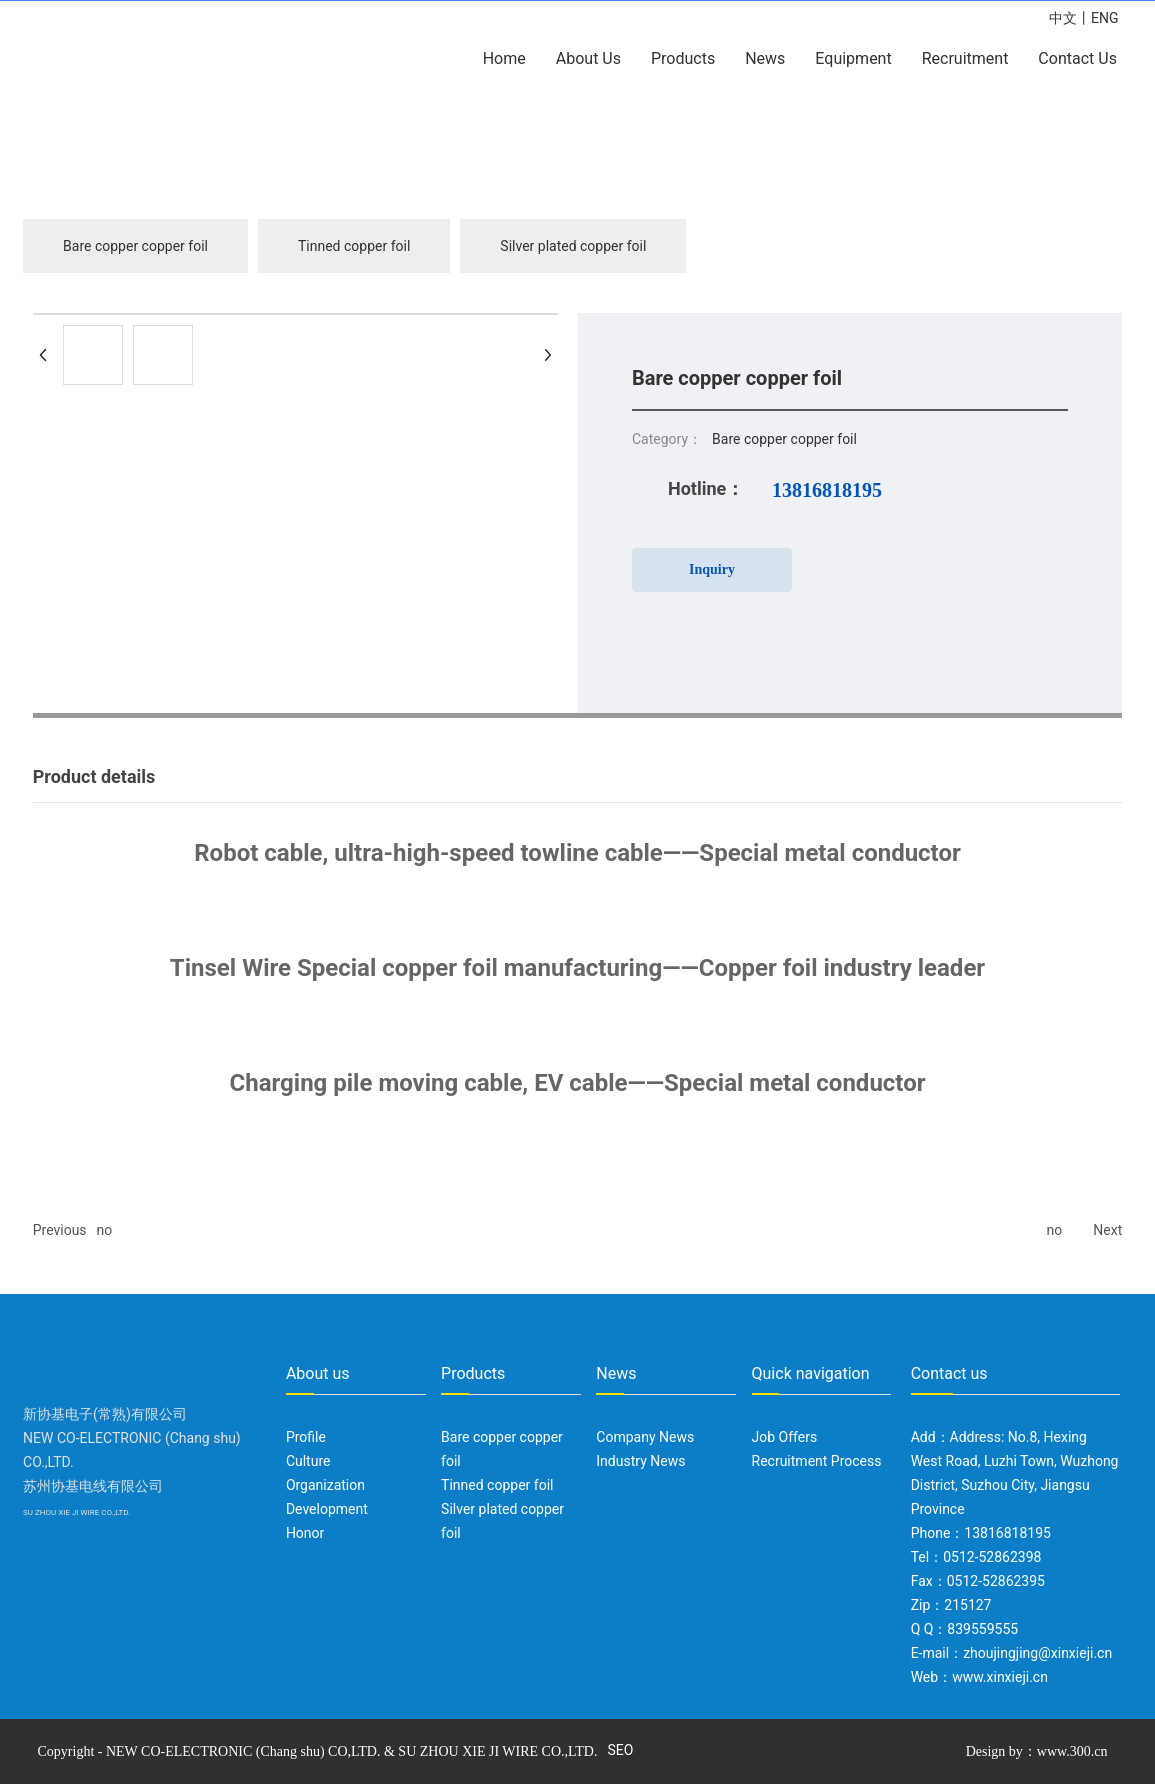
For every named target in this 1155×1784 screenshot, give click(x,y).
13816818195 (827, 490)
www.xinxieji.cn (1000, 1677)
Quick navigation (811, 1373)
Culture (308, 1461)
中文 (1063, 18)
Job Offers (785, 1437)
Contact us (949, 1373)
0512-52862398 (992, 1557)
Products (473, 1373)
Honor (305, 1533)
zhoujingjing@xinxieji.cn (1037, 1653)
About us (318, 1373)
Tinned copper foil (354, 246)
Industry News (640, 1461)
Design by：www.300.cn (1037, 1751)
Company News (645, 1437)
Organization (325, 1485)
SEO (620, 1750)
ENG (1104, 18)
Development (327, 1509)
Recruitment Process (817, 1461)
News (616, 1373)
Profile (306, 1437)
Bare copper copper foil (135, 246)
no (105, 1230)
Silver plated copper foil (573, 246)
